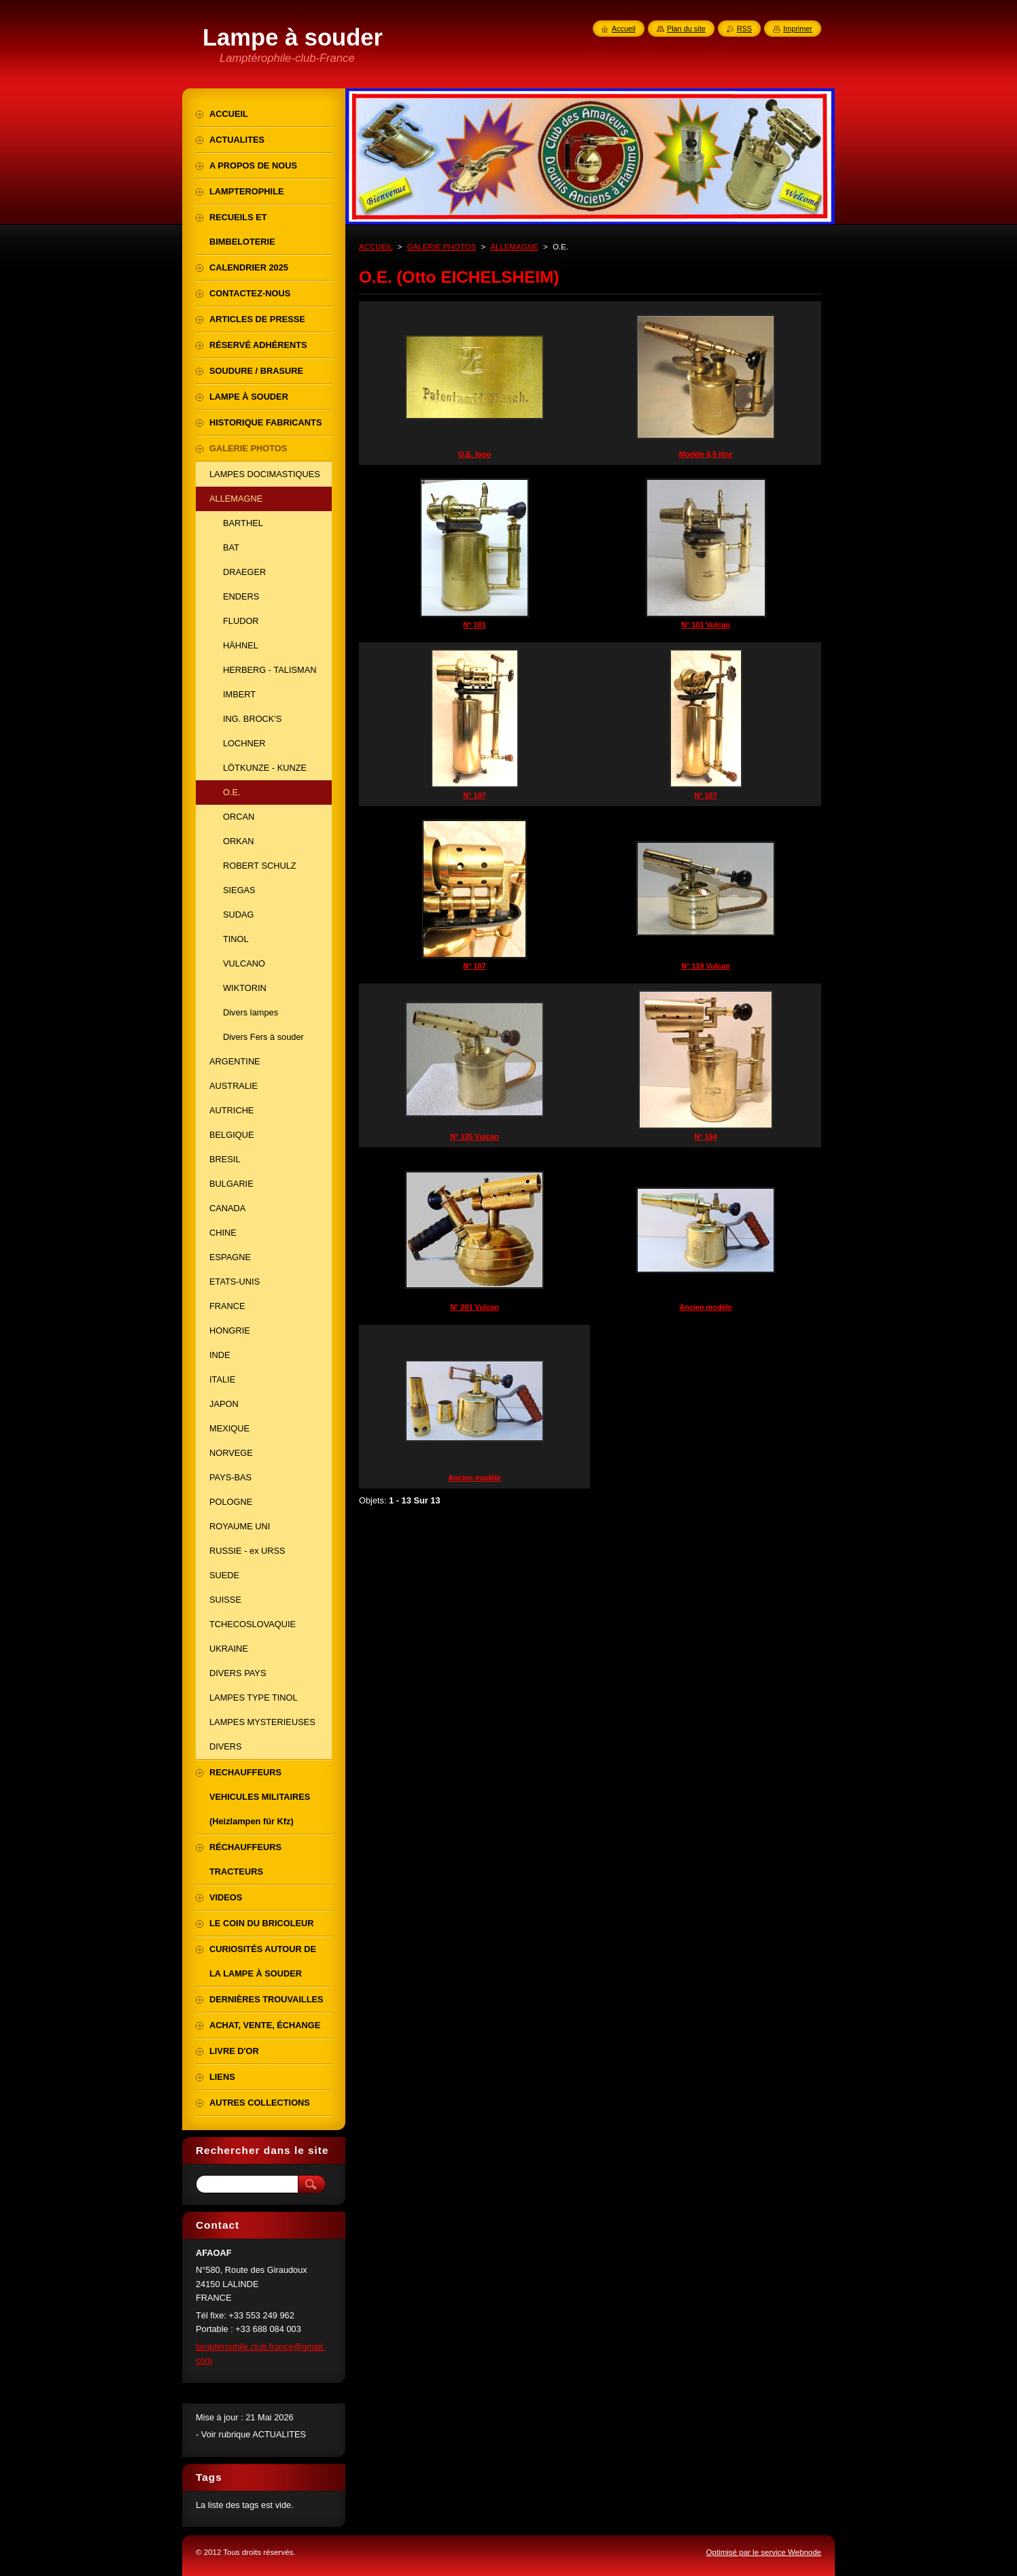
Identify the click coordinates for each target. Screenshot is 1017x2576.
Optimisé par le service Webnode (763, 2552)
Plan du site (686, 28)
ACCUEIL (376, 247)
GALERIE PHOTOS (442, 247)
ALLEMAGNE (514, 247)
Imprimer (797, 28)
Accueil (624, 28)
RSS (744, 28)
